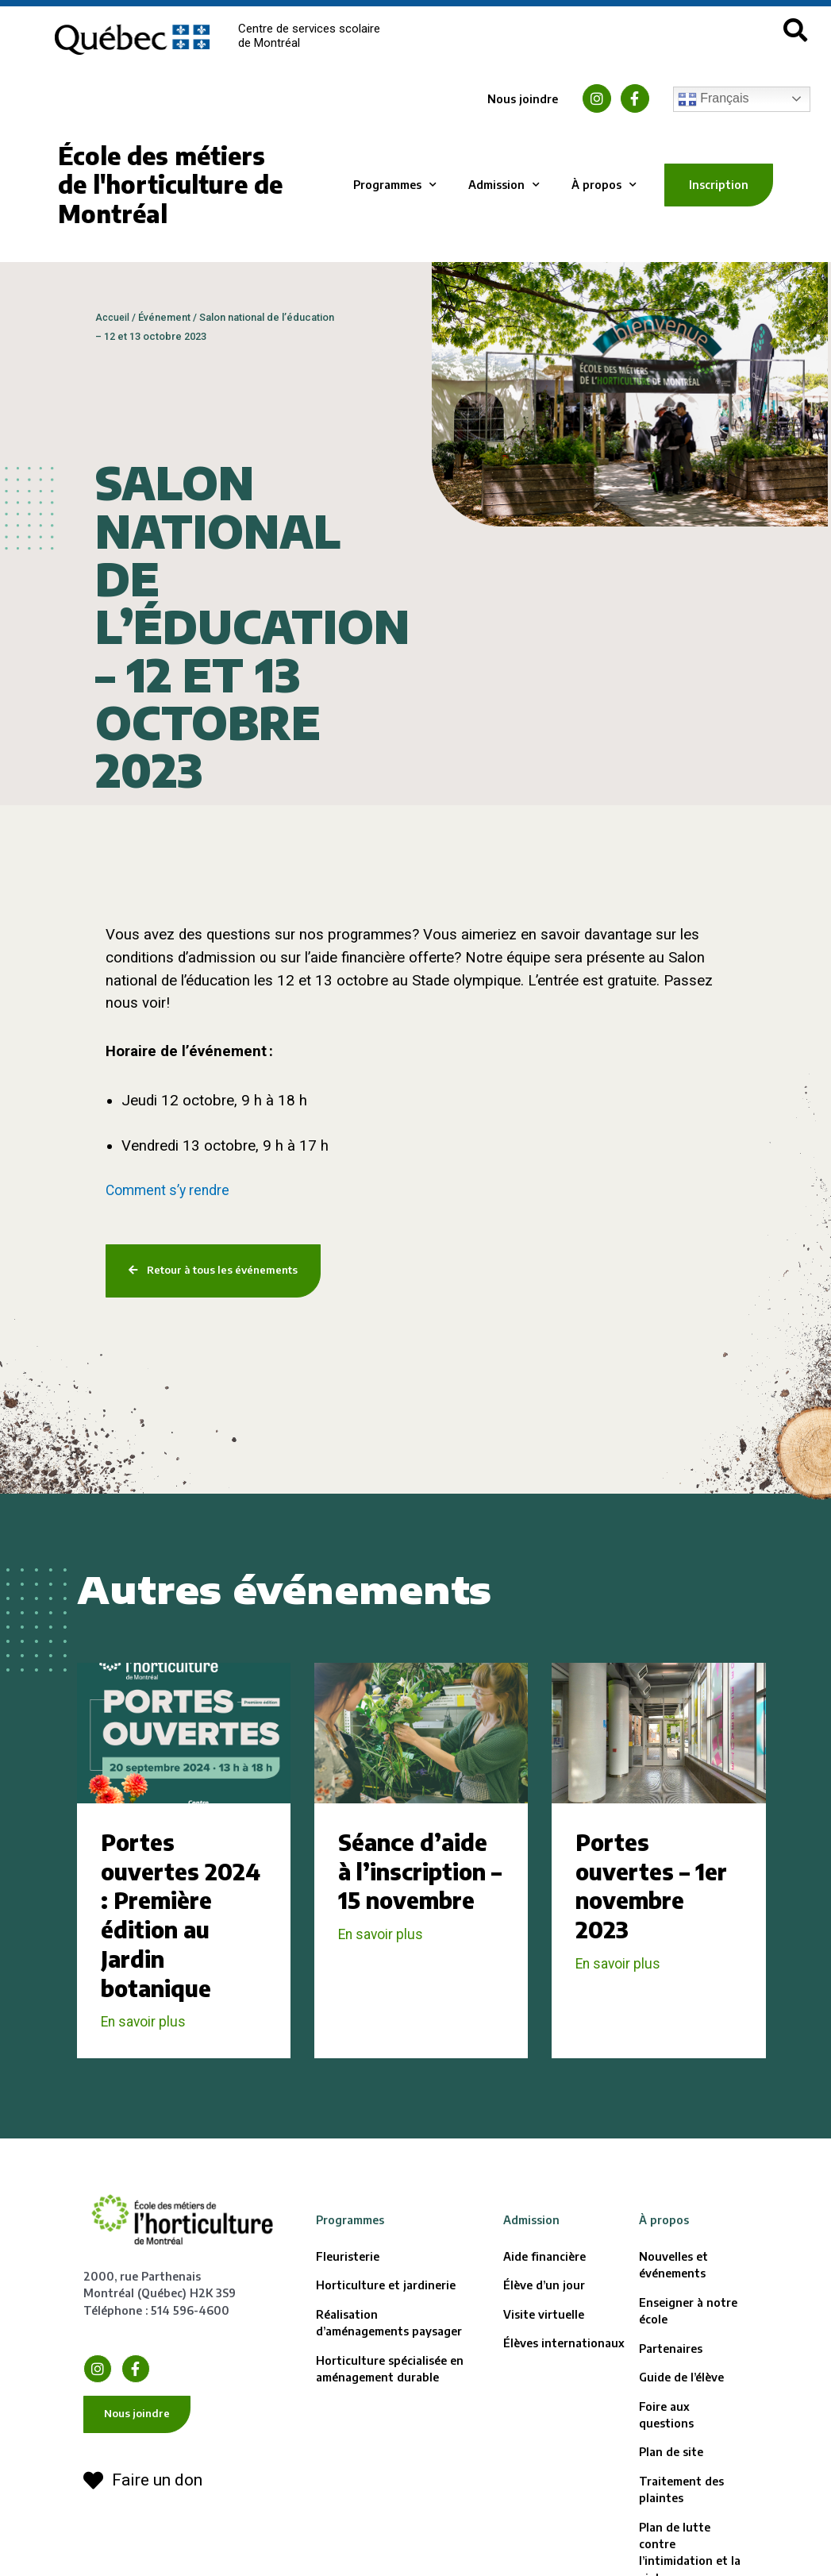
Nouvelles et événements (673, 2299)
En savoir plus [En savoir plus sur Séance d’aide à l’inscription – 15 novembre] (384, 1968)
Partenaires (670, 2382)
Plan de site (671, 2486)
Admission (504, 185)
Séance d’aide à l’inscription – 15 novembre (419, 1889)
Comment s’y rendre (171, 1190)
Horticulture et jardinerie (386, 2319)
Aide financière (544, 2290)
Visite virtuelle (543, 2348)
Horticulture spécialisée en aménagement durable (390, 2402)
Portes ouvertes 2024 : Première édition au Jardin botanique (161, 1933)
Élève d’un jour (544, 2319)
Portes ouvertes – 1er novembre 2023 (658, 1889)
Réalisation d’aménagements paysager (389, 2357)
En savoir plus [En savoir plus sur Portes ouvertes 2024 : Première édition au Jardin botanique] (147, 2056)
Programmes (395, 185)
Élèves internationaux (564, 2377)
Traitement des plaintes (681, 2524)
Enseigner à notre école (688, 2345)
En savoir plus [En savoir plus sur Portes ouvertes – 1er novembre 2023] (621, 1968)
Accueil (113, 317)
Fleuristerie (347, 2290)
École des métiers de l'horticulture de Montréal (170, 185)
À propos (604, 185)
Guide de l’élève (681, 2411)
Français (713, 99)
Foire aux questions (666, 2448)
